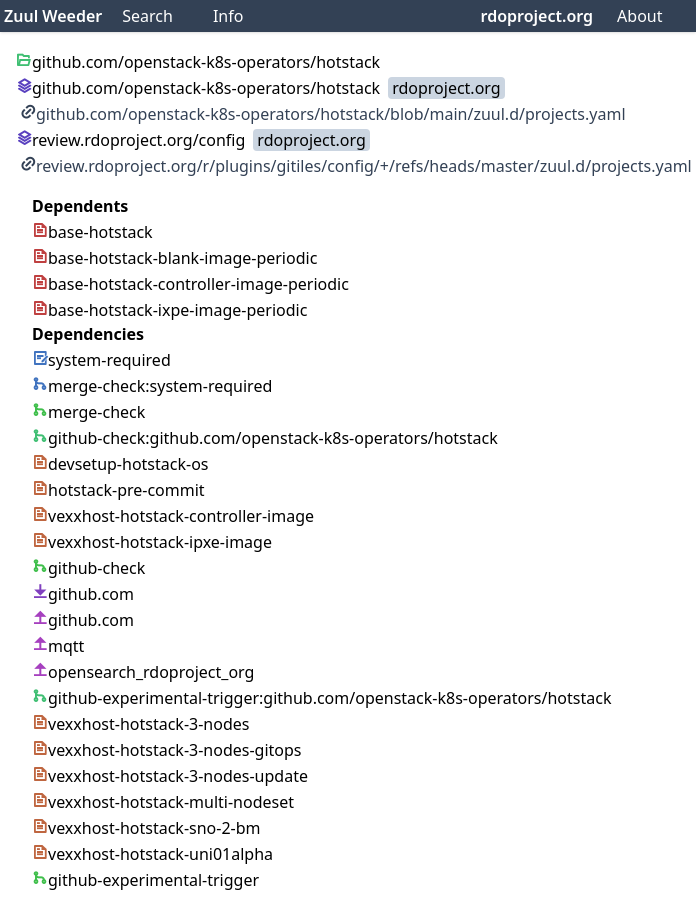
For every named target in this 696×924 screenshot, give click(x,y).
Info (228, 16)
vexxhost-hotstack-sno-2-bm (146, 828)
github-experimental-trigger (145, 880)
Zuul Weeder (53, 16)
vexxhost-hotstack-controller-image (173, 516)
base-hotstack (92, 232)
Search (147, 16)
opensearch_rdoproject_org (143, 672)
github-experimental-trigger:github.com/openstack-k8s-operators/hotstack (321, 698)
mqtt (58, 646)
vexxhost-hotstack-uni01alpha (152, 854)
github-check (88, 568)
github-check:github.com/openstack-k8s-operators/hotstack (265, 438)
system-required (101, 360)
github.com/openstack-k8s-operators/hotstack (198, 88)
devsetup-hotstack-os (120, 464)
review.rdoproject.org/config (130, 140)
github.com (83, 594)
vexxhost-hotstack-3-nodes (140, 724)
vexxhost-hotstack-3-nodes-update (170, 776)
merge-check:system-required (152, 386)
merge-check (88, 412)
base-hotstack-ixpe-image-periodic (169, 310)
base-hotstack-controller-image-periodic (190, 284)
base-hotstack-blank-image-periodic (174, 258)
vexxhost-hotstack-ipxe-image (152, 542)
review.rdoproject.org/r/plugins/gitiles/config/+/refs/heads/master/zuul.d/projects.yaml (356, 166)
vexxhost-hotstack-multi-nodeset (163, 802)
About (639, 16)
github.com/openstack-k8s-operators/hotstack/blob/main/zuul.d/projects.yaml (323, 114)
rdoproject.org (537, 16)
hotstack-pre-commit (118, 490)
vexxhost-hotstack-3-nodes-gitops (167, 750)
